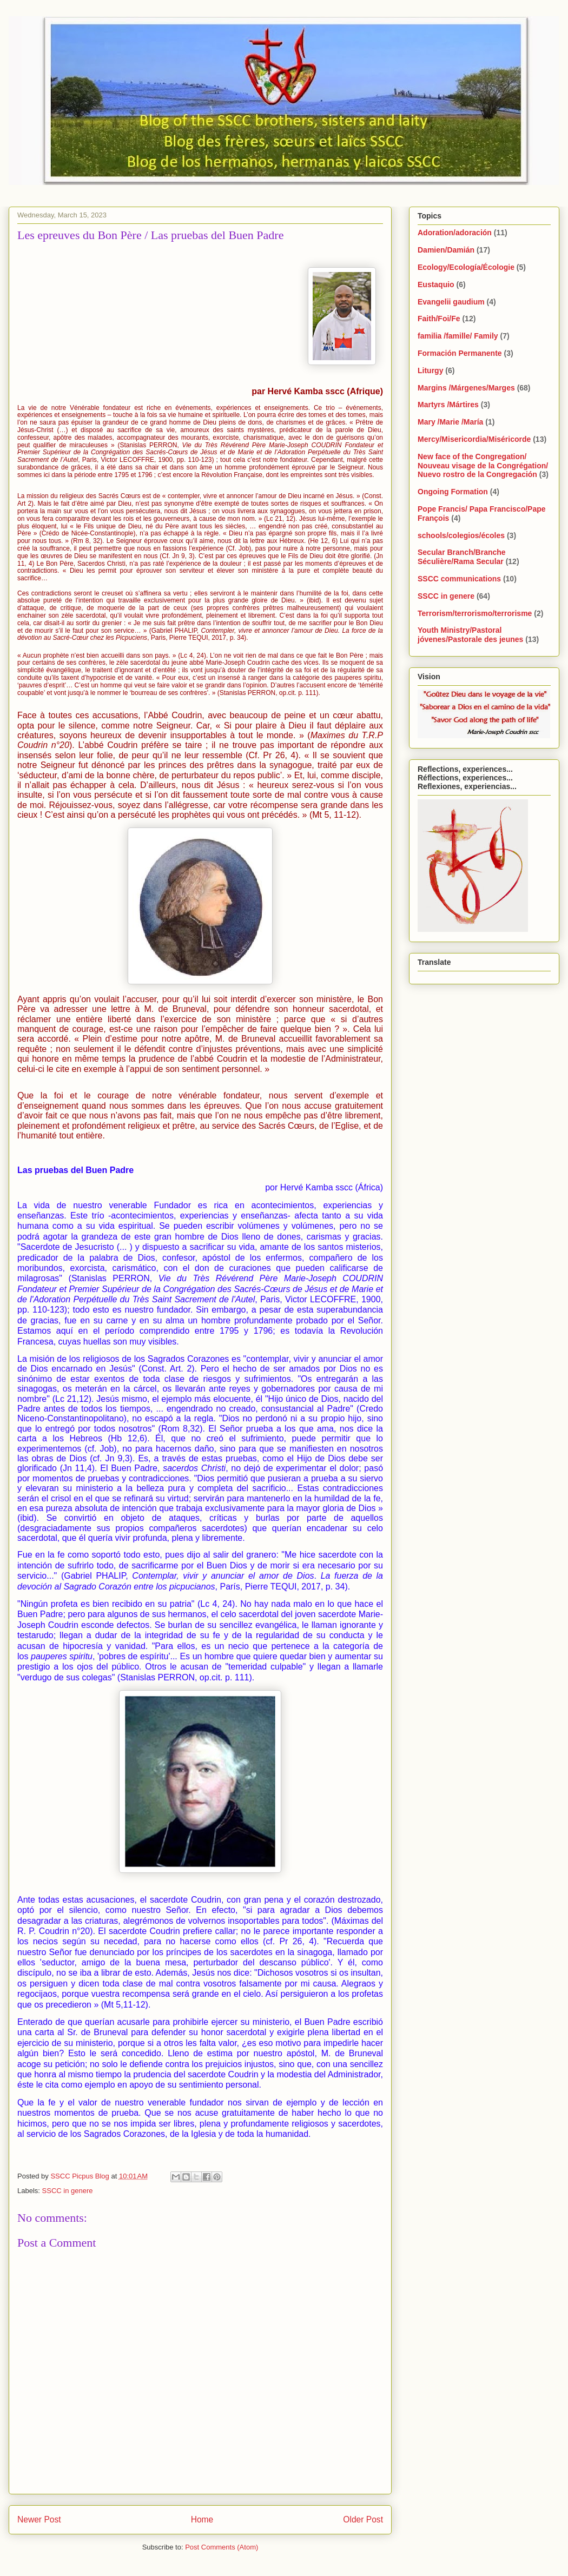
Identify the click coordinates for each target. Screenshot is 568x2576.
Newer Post (39, 2519)
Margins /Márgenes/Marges (466, 387)
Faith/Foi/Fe (439, 318)
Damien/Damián (446, 250)
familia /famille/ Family (458, 336)
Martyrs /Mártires (448, 404)
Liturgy (430, 370)
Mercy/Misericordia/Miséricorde (474, 439)
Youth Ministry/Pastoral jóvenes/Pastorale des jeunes (470, 635)
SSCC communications (459, 578)
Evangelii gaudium (451, 301)
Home (202, 2519)
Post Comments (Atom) (221, 2547)
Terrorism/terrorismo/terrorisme (475, 613)
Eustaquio (436, 284)
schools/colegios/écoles (461, 535)
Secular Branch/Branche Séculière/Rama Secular (462, 557)
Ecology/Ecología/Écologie (466, 267)
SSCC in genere (67, 2191)
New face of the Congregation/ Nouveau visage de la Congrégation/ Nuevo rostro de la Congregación (483, 465)
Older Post (363, 2519)
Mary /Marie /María (450, 422)
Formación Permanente (460, 353)
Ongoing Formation (453, 491)
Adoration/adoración (455, 232)
